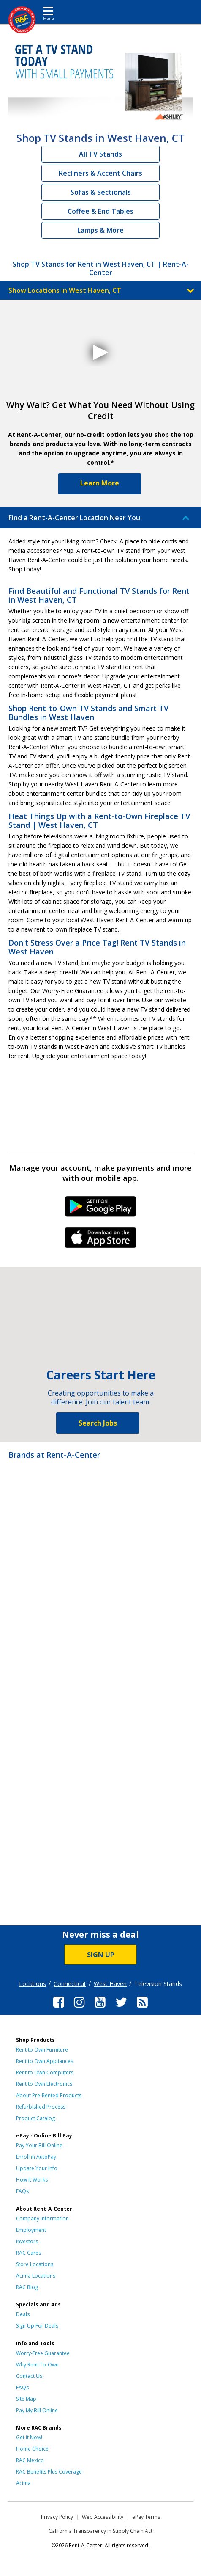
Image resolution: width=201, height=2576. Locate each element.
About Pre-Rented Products (48, 2095)
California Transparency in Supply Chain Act (100, 2531)
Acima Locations (35, 2275)
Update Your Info (36, 2168)
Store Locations (34, 2264)
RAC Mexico (30, 2460)
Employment (31, 2230)
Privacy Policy (57, 2517)
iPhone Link (100, 1240)
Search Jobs (98, 1423)
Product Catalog (35, 2118)
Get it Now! (29, 2437)
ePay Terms (146, 2517)
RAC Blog (27, 2287)
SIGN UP (100, 1954)
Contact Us (29, 2376)
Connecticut (70, 1984)
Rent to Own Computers (44, 2072)
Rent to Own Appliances (44, 2061)
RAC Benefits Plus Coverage (49, 2471)
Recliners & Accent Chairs (100, 173)
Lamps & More (100, 230)
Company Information (42, 2218)
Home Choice (32, 2448)
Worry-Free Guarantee (43, 2353)
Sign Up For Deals (37, 2325)
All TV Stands (100, 154)
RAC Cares (28, 2252)
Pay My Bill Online (37, 2410)
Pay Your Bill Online (39, 2145)
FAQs (22, 2191)
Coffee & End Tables (100, 211)
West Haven (110, 1984)
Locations (32, 1984)
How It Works (32, 2179)
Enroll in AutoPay (36, 2156)
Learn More (99, 483)
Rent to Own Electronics (44, 2084)
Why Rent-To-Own (37, 2364)
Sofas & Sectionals (101, 192)
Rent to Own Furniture (42, 2049)
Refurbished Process (40, 2106)
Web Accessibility (102, 2517)
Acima (23, 2483)
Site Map (26, 2398)
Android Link (100, 1209)
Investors (27, 2241)
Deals (23, 2314)
